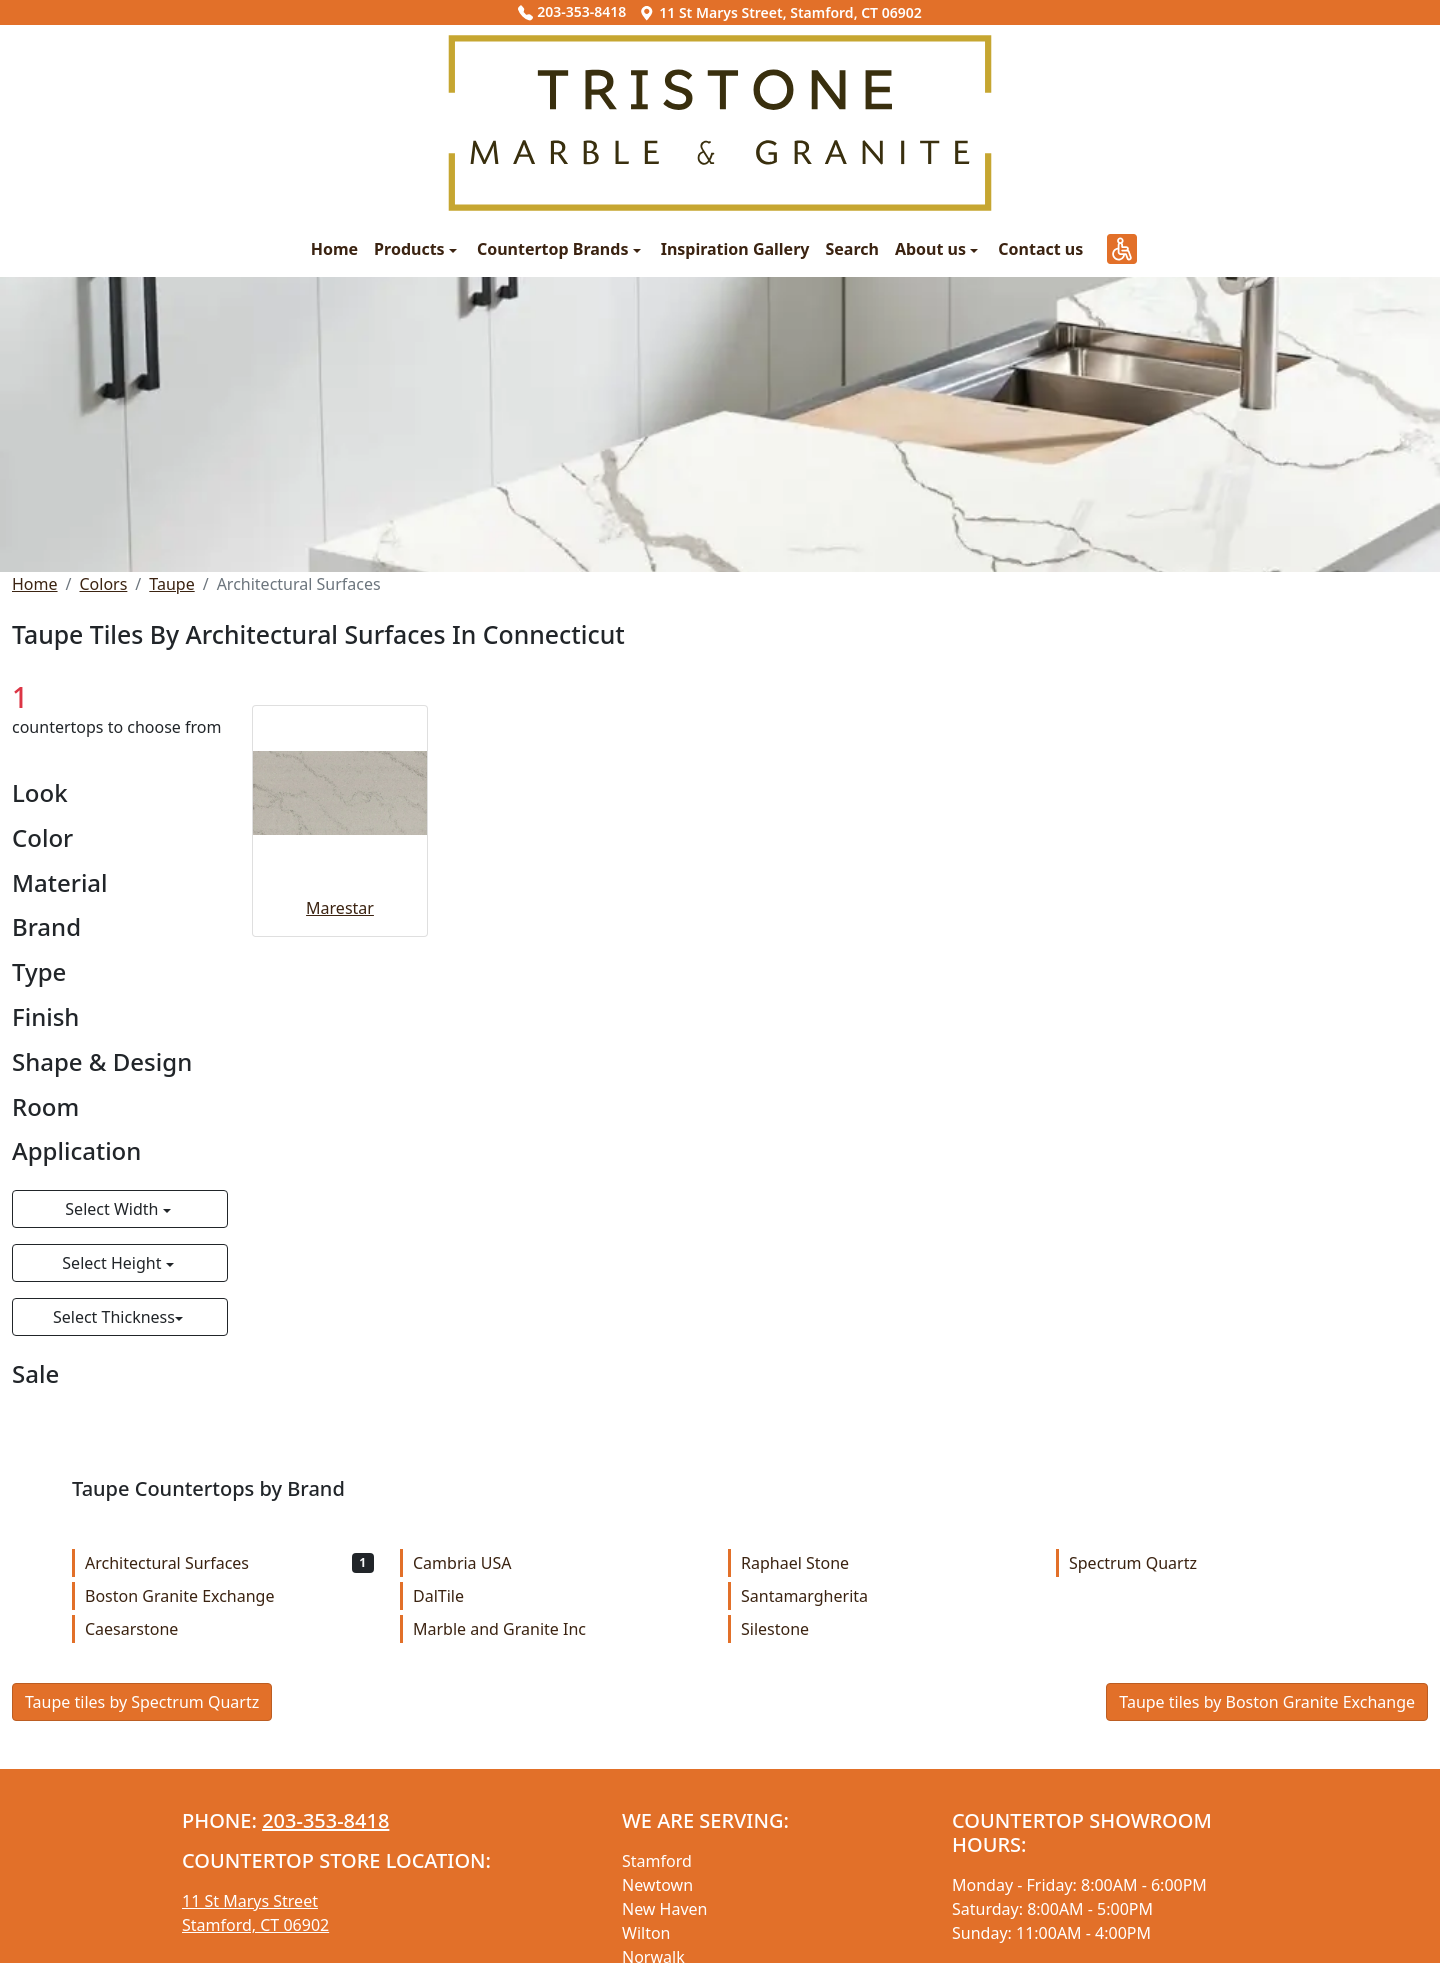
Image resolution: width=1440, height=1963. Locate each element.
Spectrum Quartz (1213, 1563)
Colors (103, 584)
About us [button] (932, 249)
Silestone (885, 1629)
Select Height (113, 1263)
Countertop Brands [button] (555, 249)
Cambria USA (557, 1563)
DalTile (557, 1596)
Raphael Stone (885, 1563)
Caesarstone (229, 1629)
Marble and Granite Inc (557, 1629)
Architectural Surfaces (229, 1563)
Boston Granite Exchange (229, 1596)
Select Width (113, 1209)
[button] (1122, 249)
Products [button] (411, 249)
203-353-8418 (572, 11)
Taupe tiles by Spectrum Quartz (142, 1702)
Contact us (1040, 249)
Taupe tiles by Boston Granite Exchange (1267, 1702)
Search (851, 249)
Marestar (340, 908)
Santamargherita (885, 1596)
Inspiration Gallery (735, 249)
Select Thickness (114, 1317)
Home (334, 249)
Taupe (171, 584)
